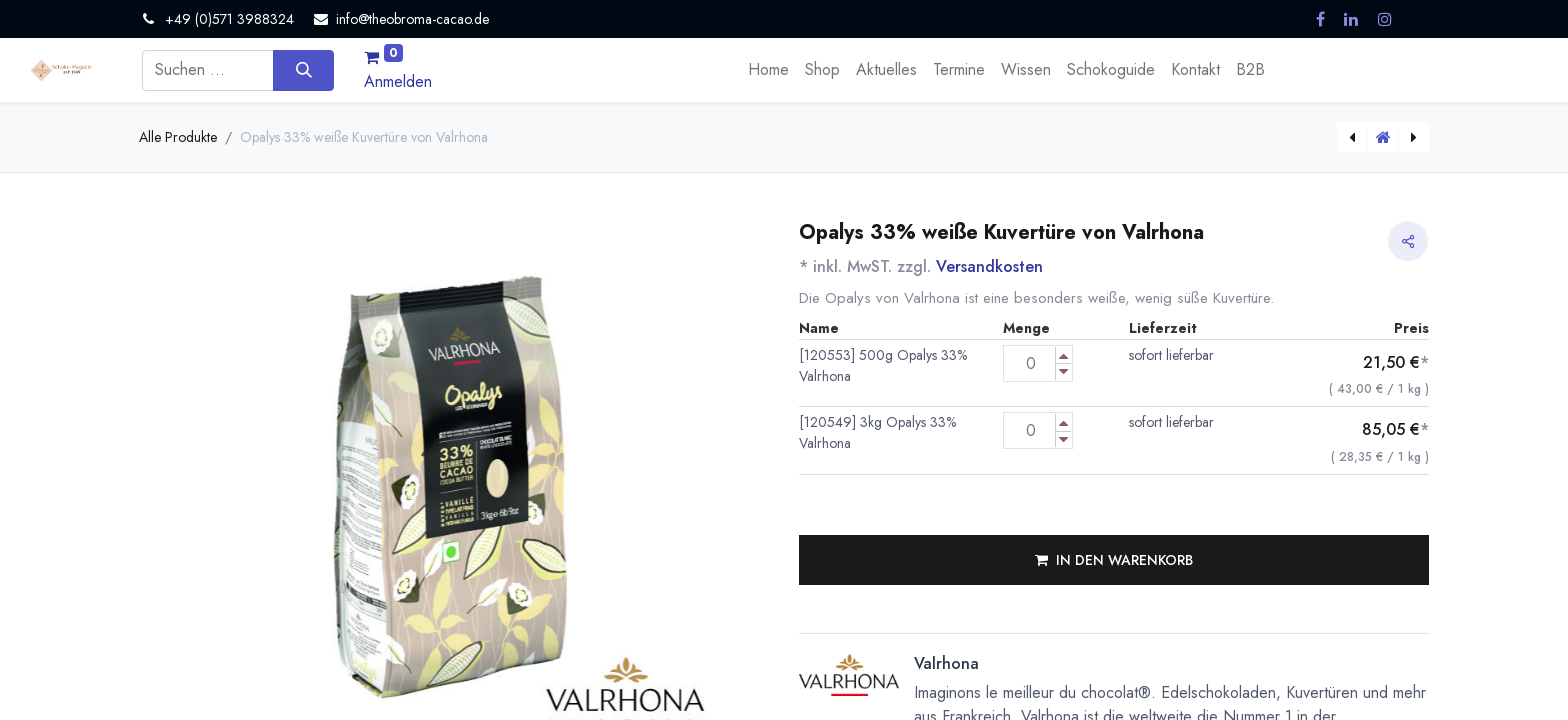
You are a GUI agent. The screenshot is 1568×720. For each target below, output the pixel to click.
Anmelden (398, 81)
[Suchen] (303, 70)
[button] (1114, 560)
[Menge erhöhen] (1063, 355)
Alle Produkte (178, 137)
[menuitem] (768, 70)
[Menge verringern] (1063, 371)
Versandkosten (989, 266)
